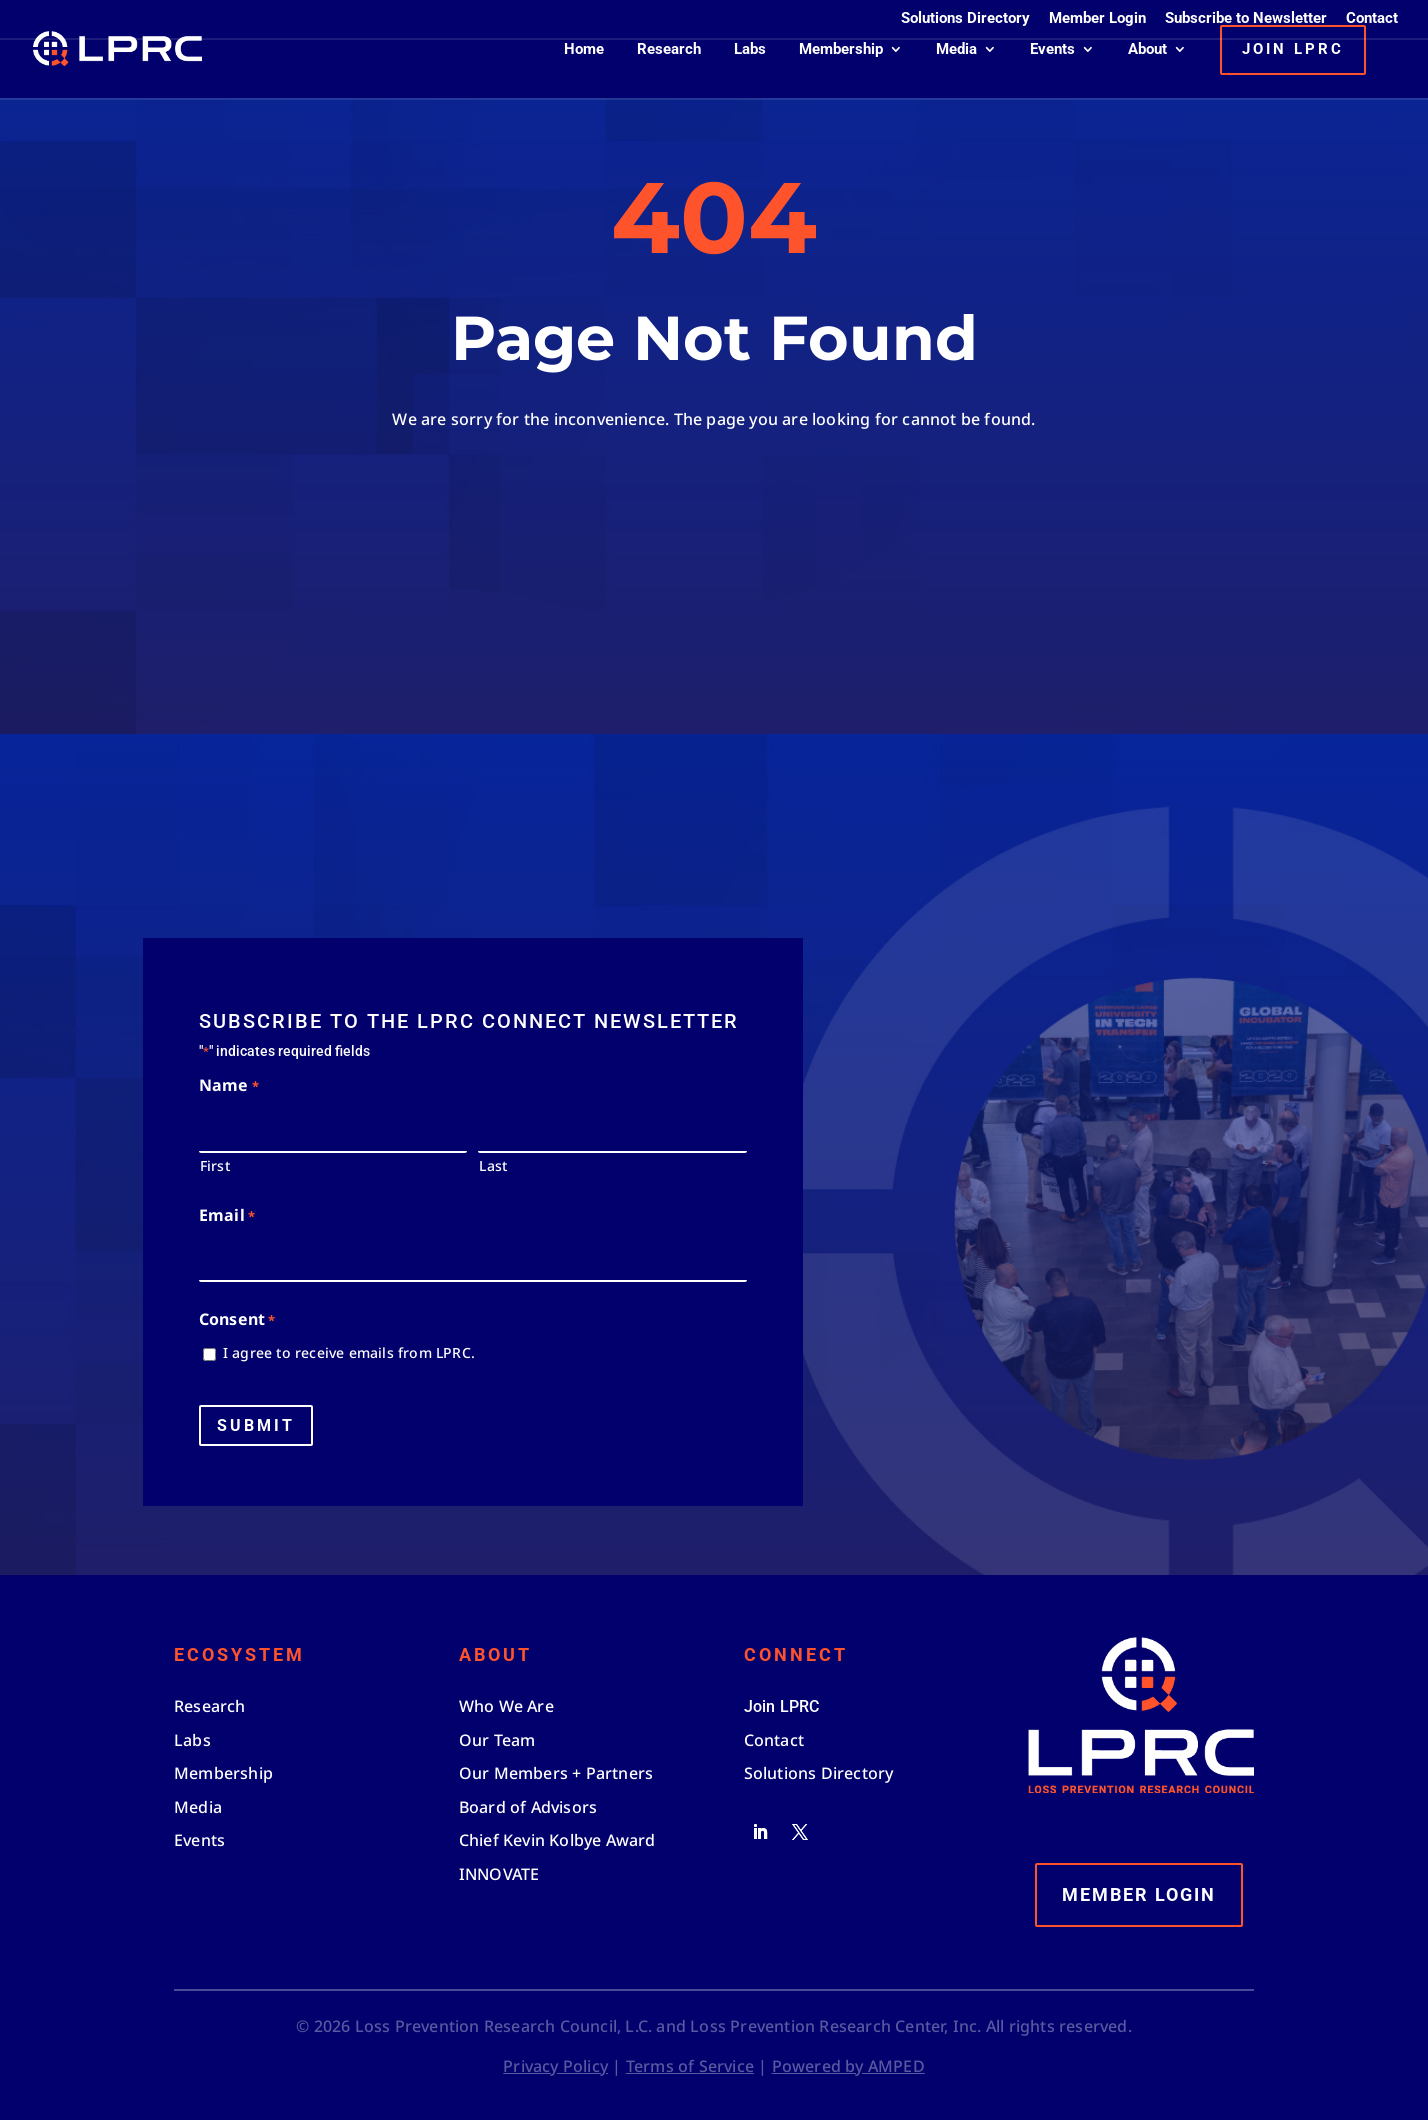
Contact (1372, 19)
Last (493, 1165)
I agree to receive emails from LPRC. (349, 1352)
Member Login (1097, 19)
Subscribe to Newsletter (1246, 19)
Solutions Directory (965, 19)
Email (227, 1216)
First (215, 1165)
